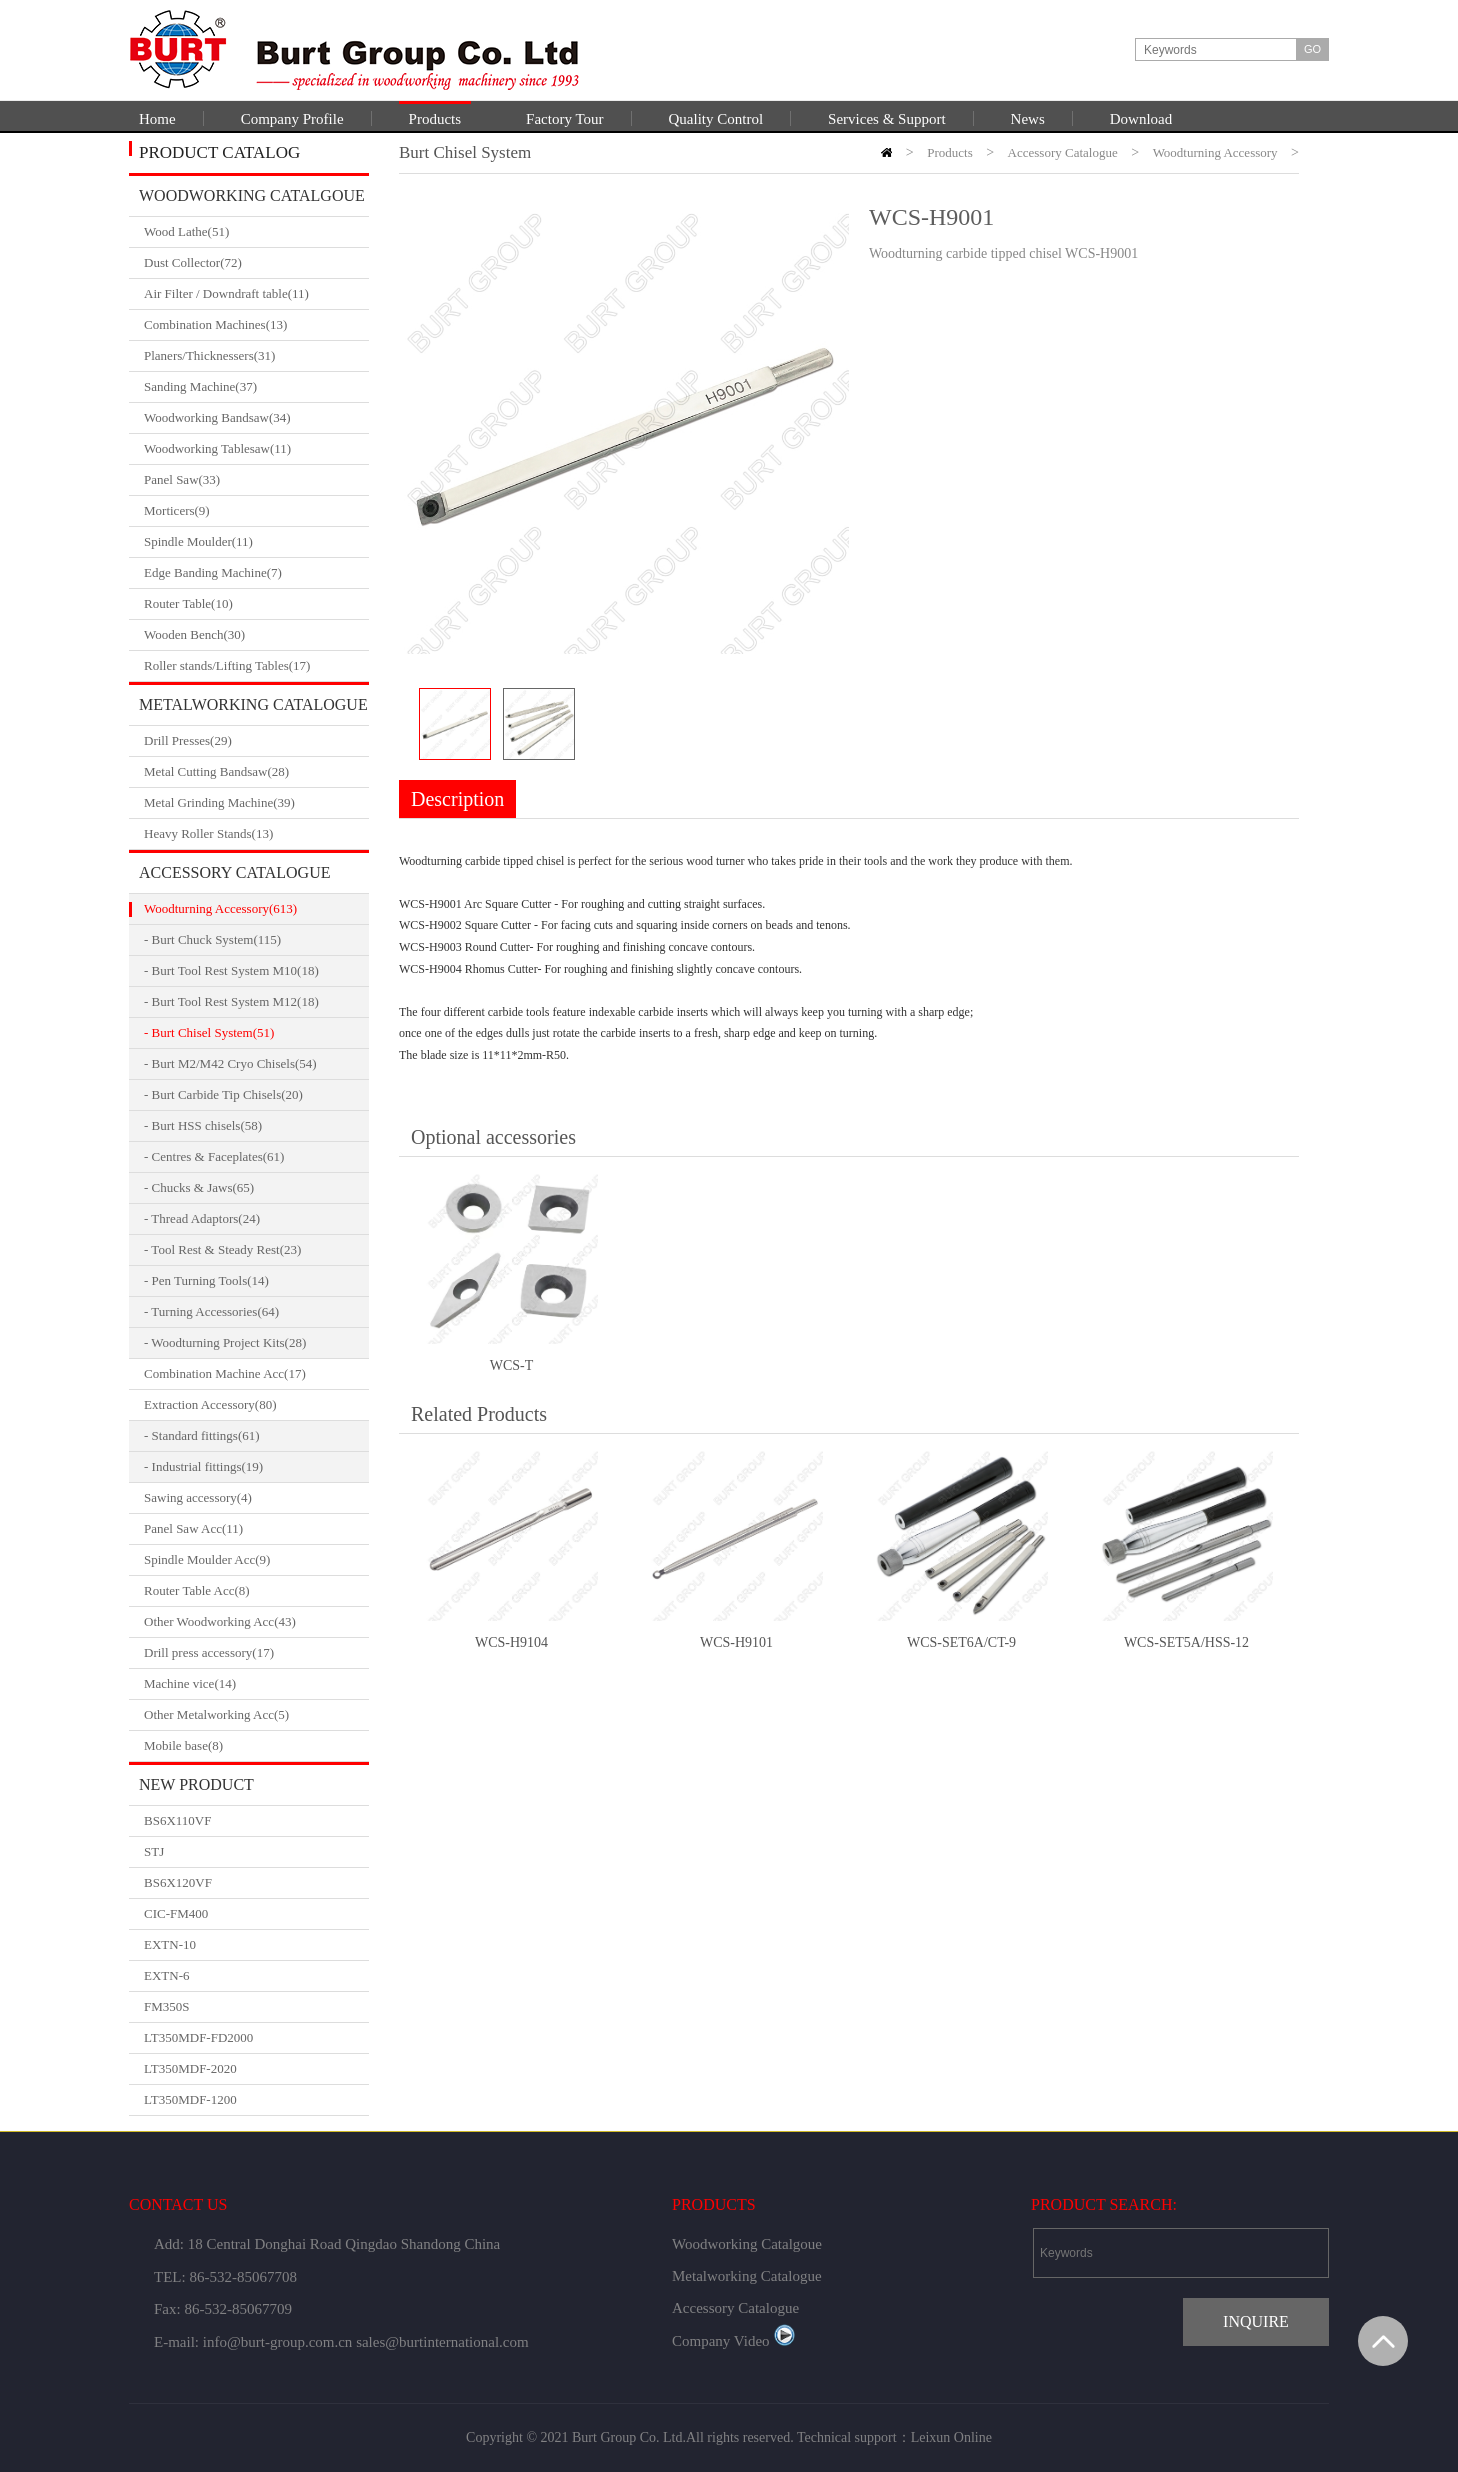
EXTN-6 (167, 1975)
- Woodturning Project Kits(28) (225, 1342)
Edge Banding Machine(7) (256, 573)
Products (435, 119)
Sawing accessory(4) (256, 1498)
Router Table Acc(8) (256, 1591)
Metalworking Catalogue (253, 704)
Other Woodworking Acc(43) (256, 1622)
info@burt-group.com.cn (278, 2342)
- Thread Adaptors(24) (202, 1218)
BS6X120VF (178, 1882)
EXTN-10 (170, 1944)
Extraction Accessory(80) (256, 1405)
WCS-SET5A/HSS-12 (1186, 1642)
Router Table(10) (256, 604)
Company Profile (292, 119)
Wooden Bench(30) (256, 635)
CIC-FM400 (176, 1913)
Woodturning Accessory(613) (256, 909)
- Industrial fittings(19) (203, 1466)
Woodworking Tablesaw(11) (256, 449)
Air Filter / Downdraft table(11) (256, 294)
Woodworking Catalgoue (252, 195)
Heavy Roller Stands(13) (256, 834)
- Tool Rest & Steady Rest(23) (222, 1249)
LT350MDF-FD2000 (198, 2037)
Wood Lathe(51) (256, 232)
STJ (154, 1851)
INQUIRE (1256, 2321)
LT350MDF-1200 (190, 2099)
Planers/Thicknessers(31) (256, 356)
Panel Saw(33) (256, 480)
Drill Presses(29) (256, 741)
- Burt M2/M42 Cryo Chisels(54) (230, 1063)
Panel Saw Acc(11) (256, 1529)
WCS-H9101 (736, 1642)
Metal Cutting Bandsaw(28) (256, 772)
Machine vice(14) (256, 1684)
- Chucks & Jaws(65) (199, 1187)
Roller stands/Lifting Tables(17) (256, 666)
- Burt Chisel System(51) (209, 1032)
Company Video (733, 2341)
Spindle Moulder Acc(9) (256, 1560)
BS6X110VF (177, 1820)
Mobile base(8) (256, 1746)
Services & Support (887, 119)
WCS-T (512, 1365)
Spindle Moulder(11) (256, 542)
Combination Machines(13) (256, 325)
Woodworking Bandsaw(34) (256, 418)
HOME (886, 152)
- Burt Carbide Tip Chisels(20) (223, 1094)
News (1028, 119)
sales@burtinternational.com (442, 2342)
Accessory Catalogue (234, 872)
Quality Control (716, 119)
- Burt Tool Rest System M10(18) (231, 970)
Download (1141, 119)
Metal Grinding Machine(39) (256, 803)
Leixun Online (951, 2437)
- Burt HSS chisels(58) (203, 1125)
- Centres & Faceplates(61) (214, 1156)
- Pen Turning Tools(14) (206, 1280)
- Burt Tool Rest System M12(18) (231, 1001)
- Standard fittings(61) (202, 1435)
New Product (196, 1784)
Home (157, 119)
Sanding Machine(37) (256, 387)
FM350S (167, 2006)
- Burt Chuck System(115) (212, 939)
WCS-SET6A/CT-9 (961, 1642)
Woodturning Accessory (1215, 152)
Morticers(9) (256, 511)
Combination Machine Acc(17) (256, 1374)
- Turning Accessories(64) (211, 1311)
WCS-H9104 (511, 1642)
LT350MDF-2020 (190, 2068)
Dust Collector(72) (256, 263)
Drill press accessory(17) (256, 1653)
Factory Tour (564, 119)
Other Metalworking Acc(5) (256, 1715)
